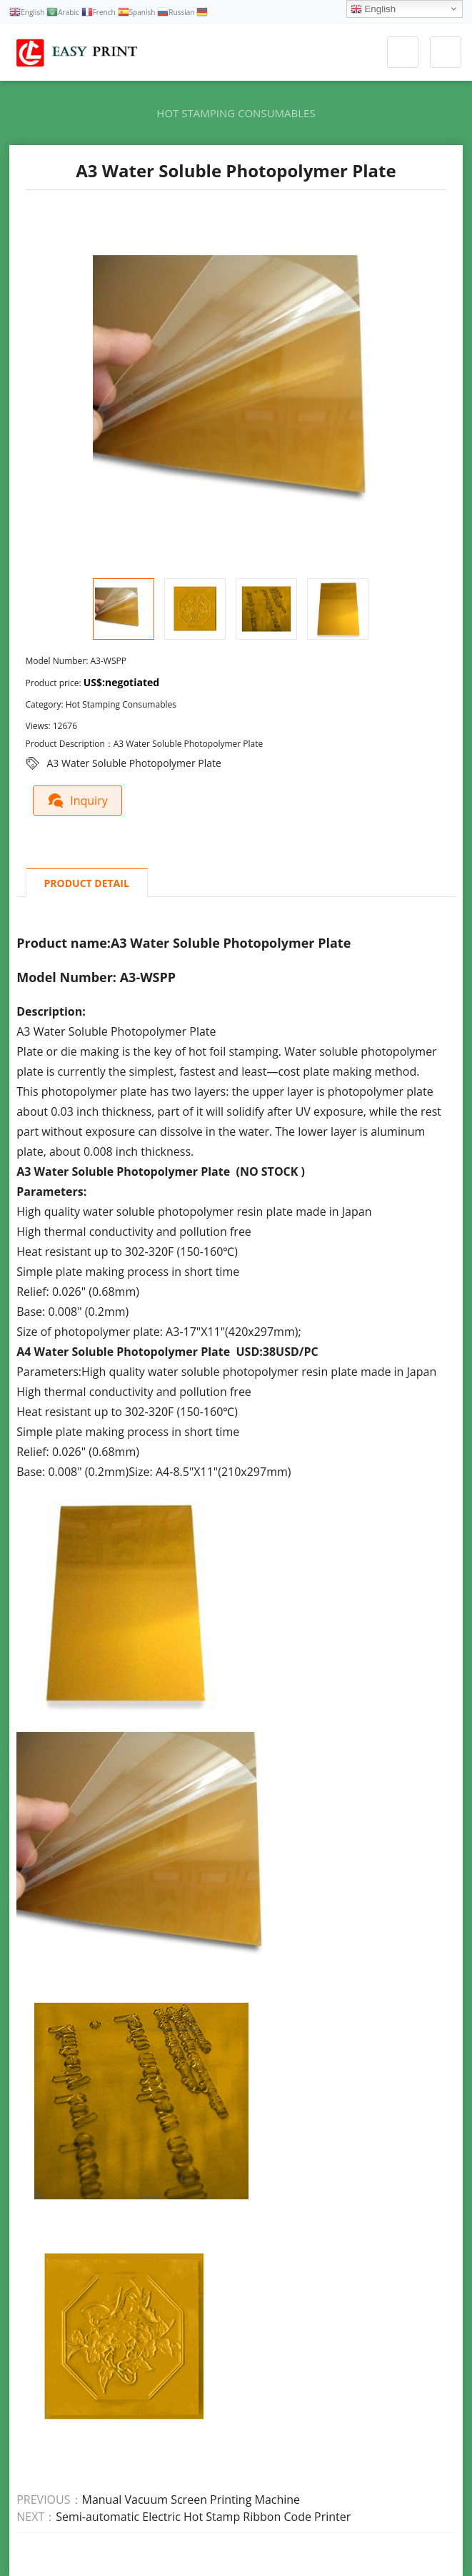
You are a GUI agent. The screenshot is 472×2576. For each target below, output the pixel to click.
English (373, 9)
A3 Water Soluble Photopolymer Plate (134, 763)
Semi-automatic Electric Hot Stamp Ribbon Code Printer (203, 2517)
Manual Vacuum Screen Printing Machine (191, 2499)
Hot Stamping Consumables (235, 113)
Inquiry (78, 799)
